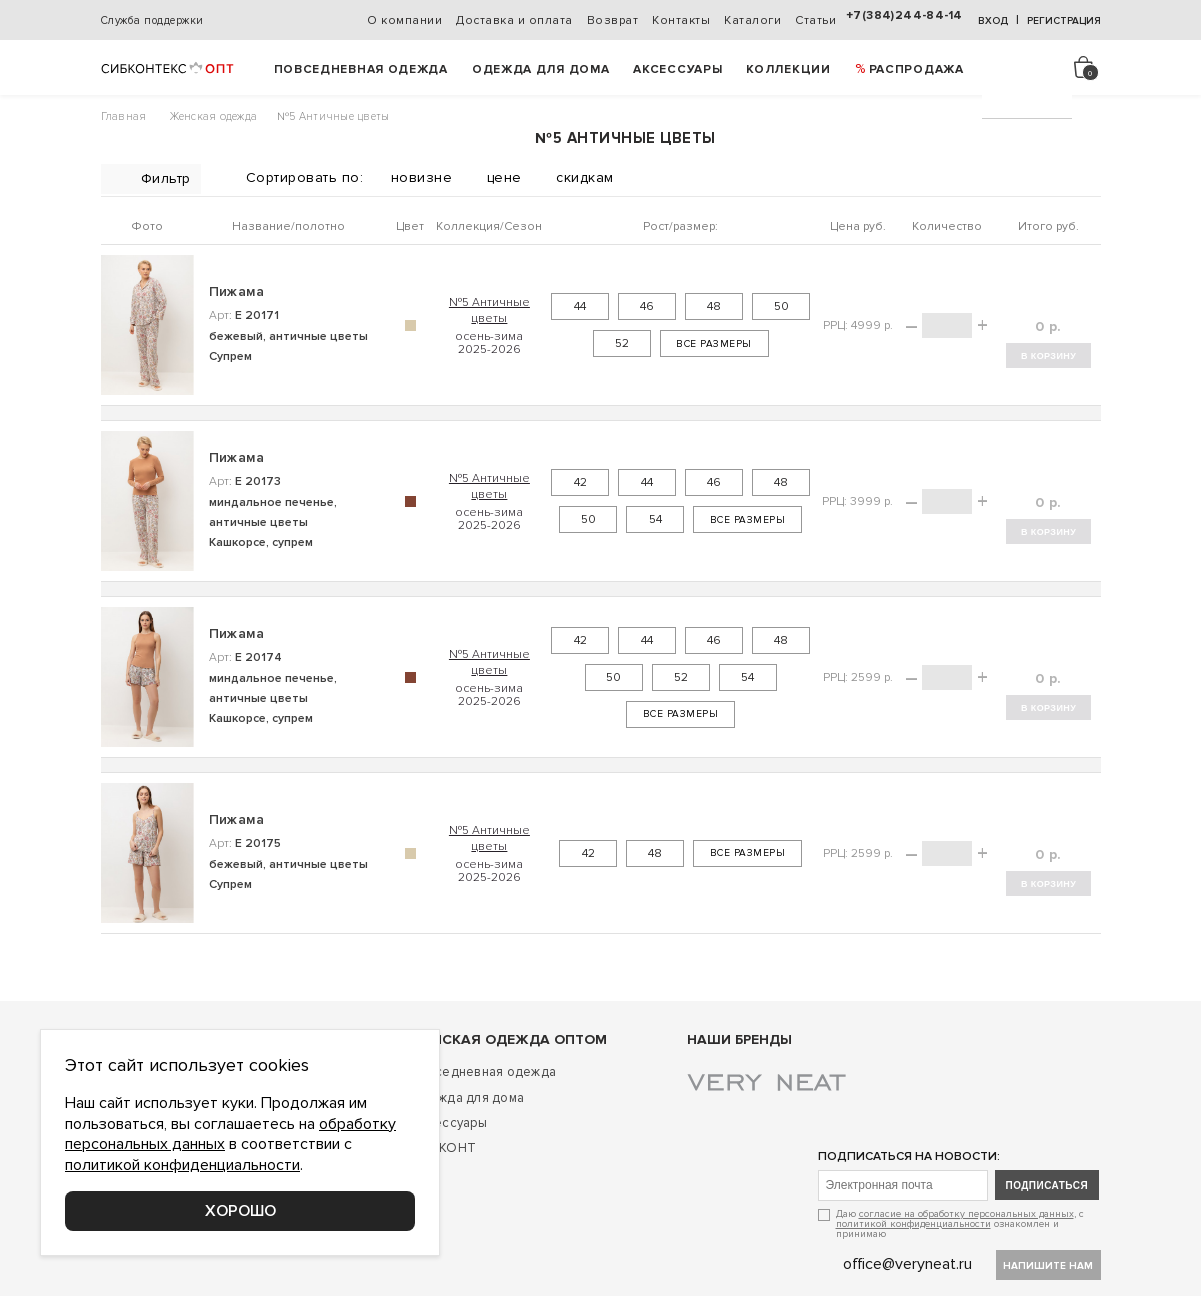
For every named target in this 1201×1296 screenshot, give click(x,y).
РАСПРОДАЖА (916, 69)
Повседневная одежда (361, 69)
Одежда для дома (541, 69)
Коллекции (788, 69)
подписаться (1047, 1185)
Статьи (815, 20)
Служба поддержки (152, 20)
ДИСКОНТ (443, 1148)
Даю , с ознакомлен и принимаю (960, 1223)
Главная (124, 116)
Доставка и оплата (514, 20)
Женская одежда (214, 116)
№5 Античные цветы (489, 310)
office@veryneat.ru (907, 1264)
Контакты (681, 20)
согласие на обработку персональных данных (966, 1214)
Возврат (613, 20)
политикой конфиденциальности (913, 1224)
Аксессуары (677, 69)
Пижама (237, 291)
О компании (404, 20)
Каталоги (752, 20)
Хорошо (240, 1211)
